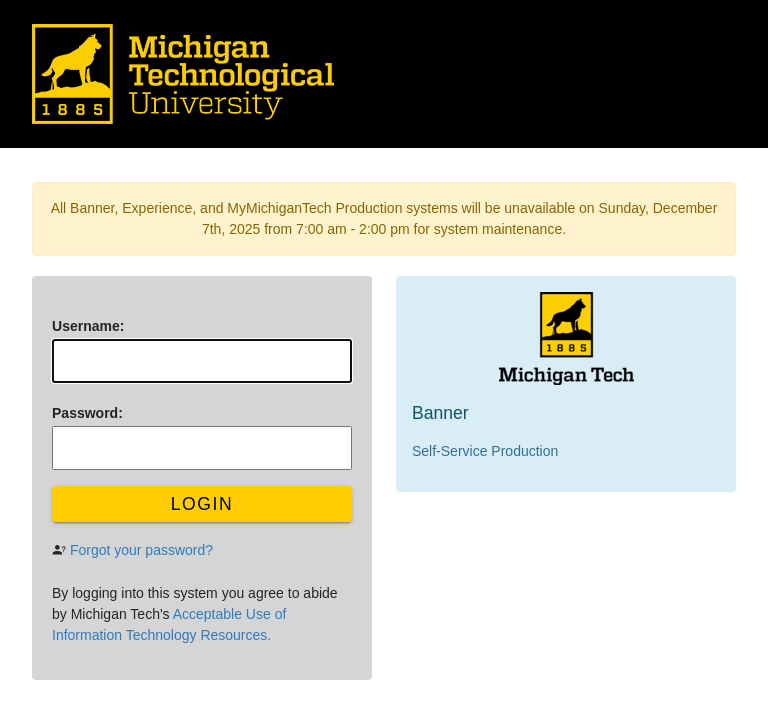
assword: (87, 413)
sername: (88, 326)
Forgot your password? (141, 550)
